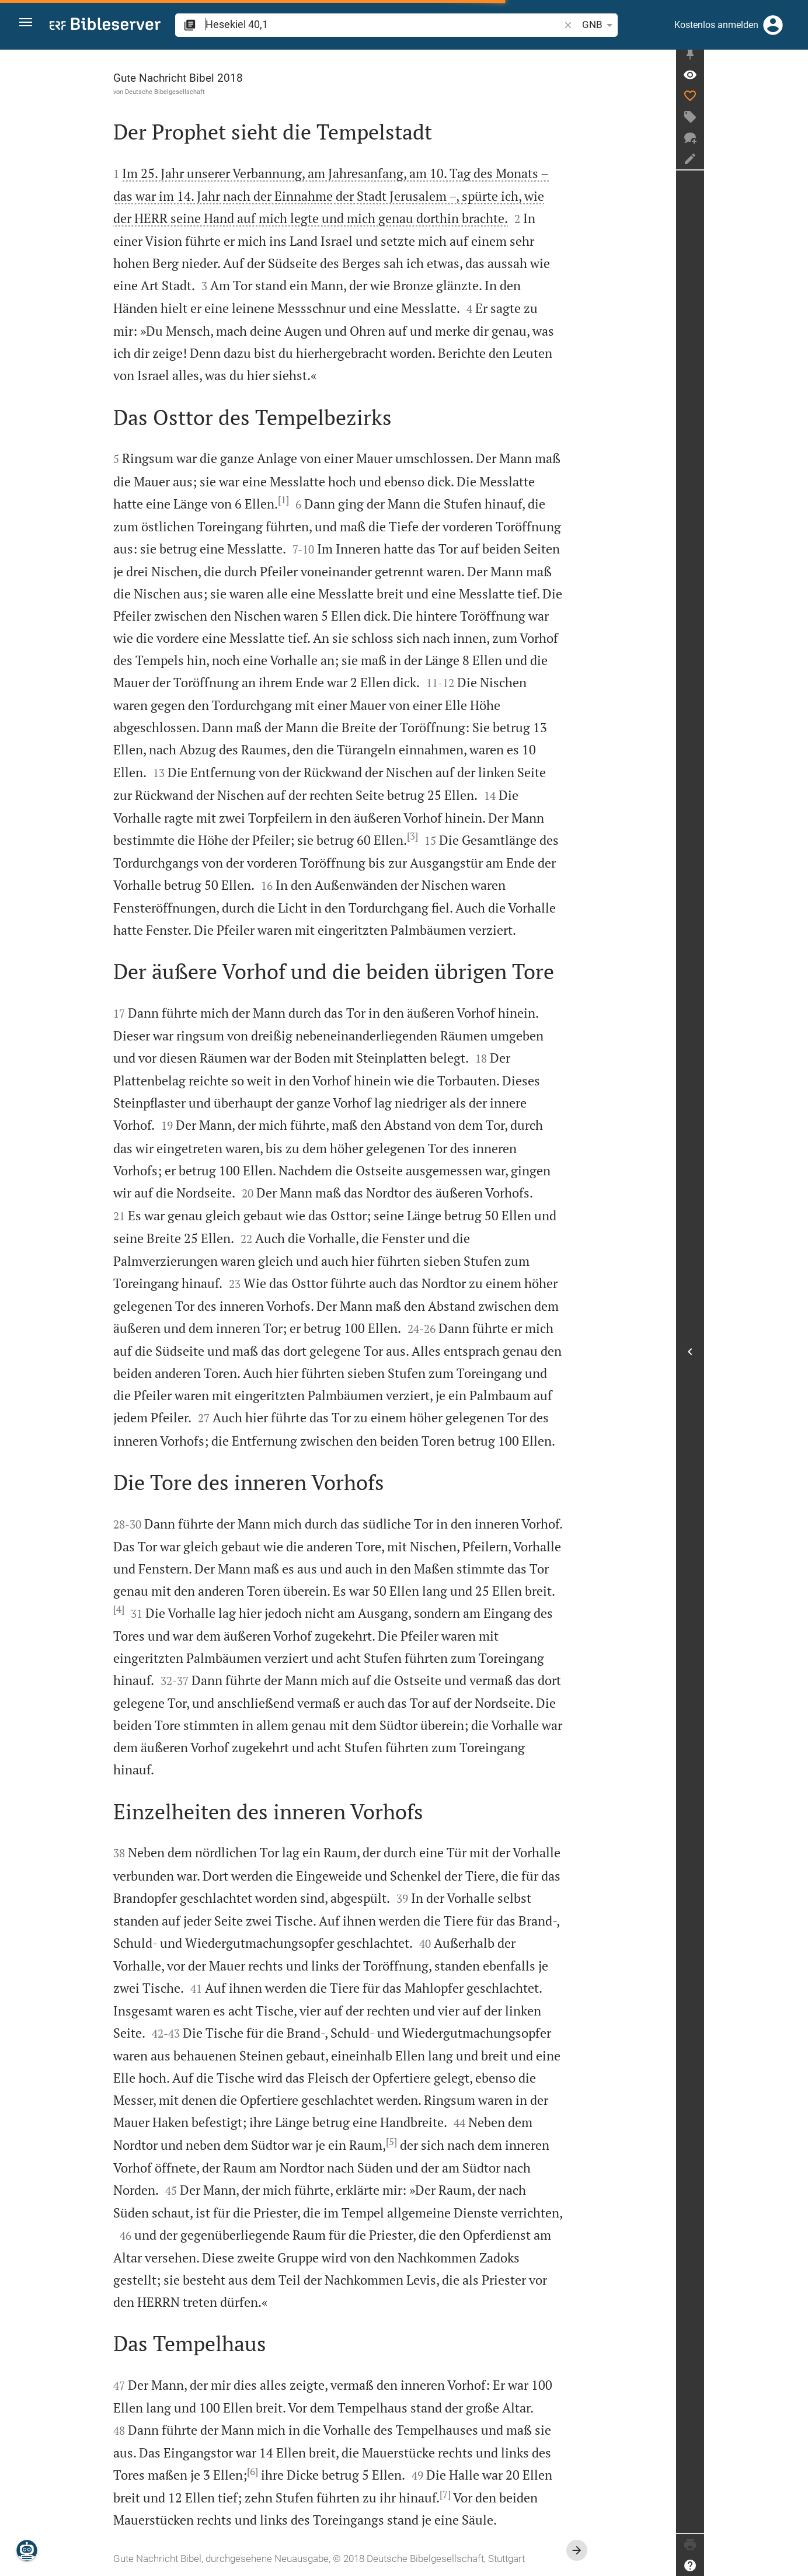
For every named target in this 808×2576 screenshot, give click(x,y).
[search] (357, 24)
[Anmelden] (773, 25)
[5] (443, 2141)
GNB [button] (547, 25)
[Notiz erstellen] (794, 165)
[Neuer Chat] (794, 144)
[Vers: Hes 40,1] (794, 81)
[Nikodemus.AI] (26, 2550)
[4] (170, 1609)
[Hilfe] (794, 2565)
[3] (464, 836)
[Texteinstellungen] (581, 25)
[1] (335, 499)
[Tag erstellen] (794, 123)
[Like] (794, 102)
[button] (29, 25)
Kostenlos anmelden (716, 24)
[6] (304, 2471)
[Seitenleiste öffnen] (794, 1355)
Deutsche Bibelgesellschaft (217, 92)
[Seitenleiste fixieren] (794, 60)
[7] (497, 2494)
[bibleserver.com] (105, 26)
